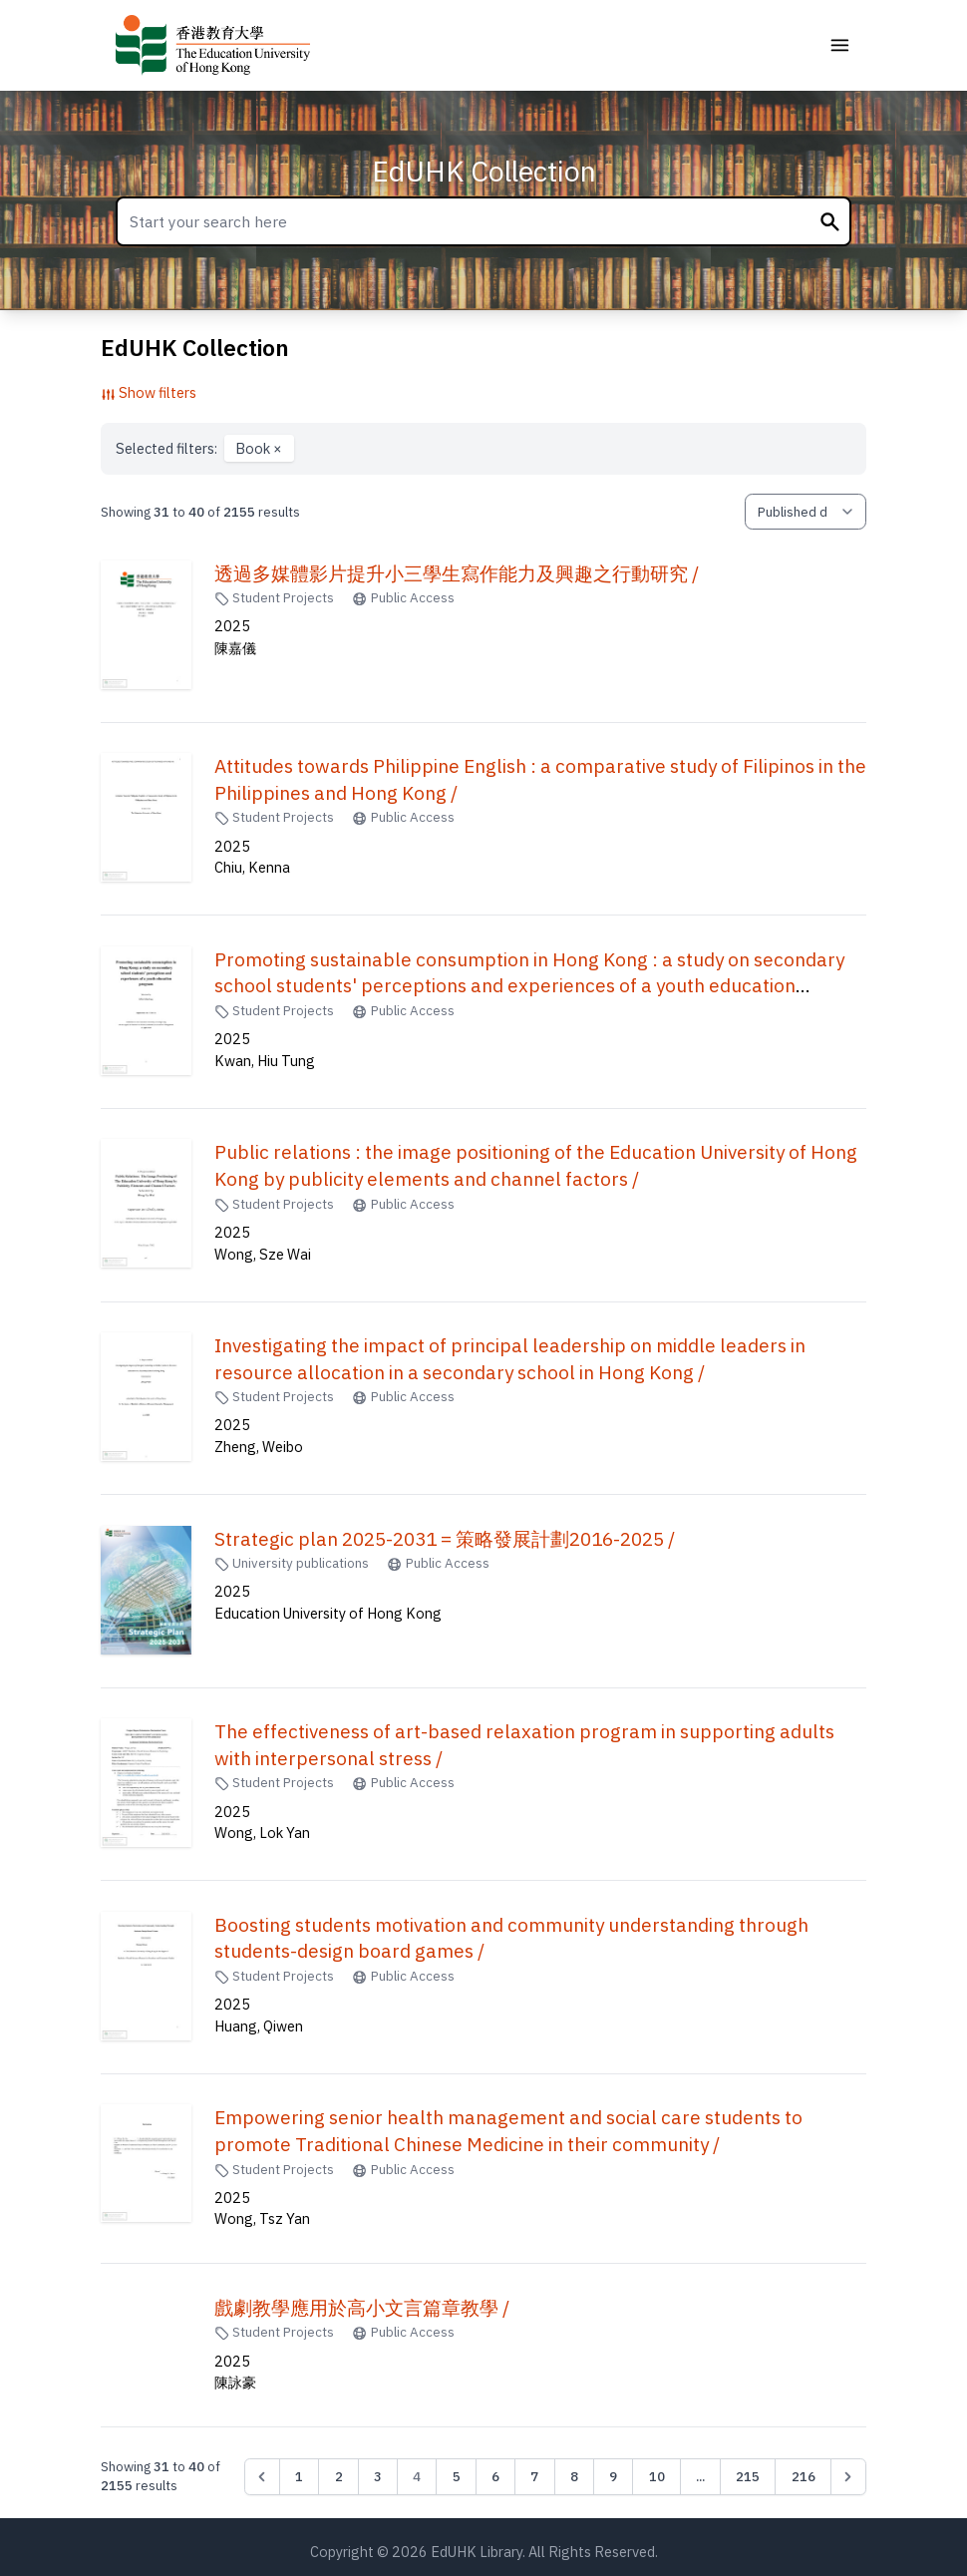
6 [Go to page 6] (495, 2476)
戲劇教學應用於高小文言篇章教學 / (361, 2308)
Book (258, 448)
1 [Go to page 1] (299, 2476)
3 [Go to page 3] (378, 2476)
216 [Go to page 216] (803, 2476)
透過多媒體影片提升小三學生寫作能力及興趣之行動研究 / (456, 573)
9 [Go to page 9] (613, 2476)
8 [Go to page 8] (574, 2476)
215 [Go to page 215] (748, 2476)
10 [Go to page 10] (657, 2476)
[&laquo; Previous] (262, 2476)
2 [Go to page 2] (339, 2476)
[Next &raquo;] (848, 2476)
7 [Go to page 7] (534, 2476)
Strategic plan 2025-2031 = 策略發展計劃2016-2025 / (444, 1539)
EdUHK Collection (484, 171)
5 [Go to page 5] (457, 2476)
